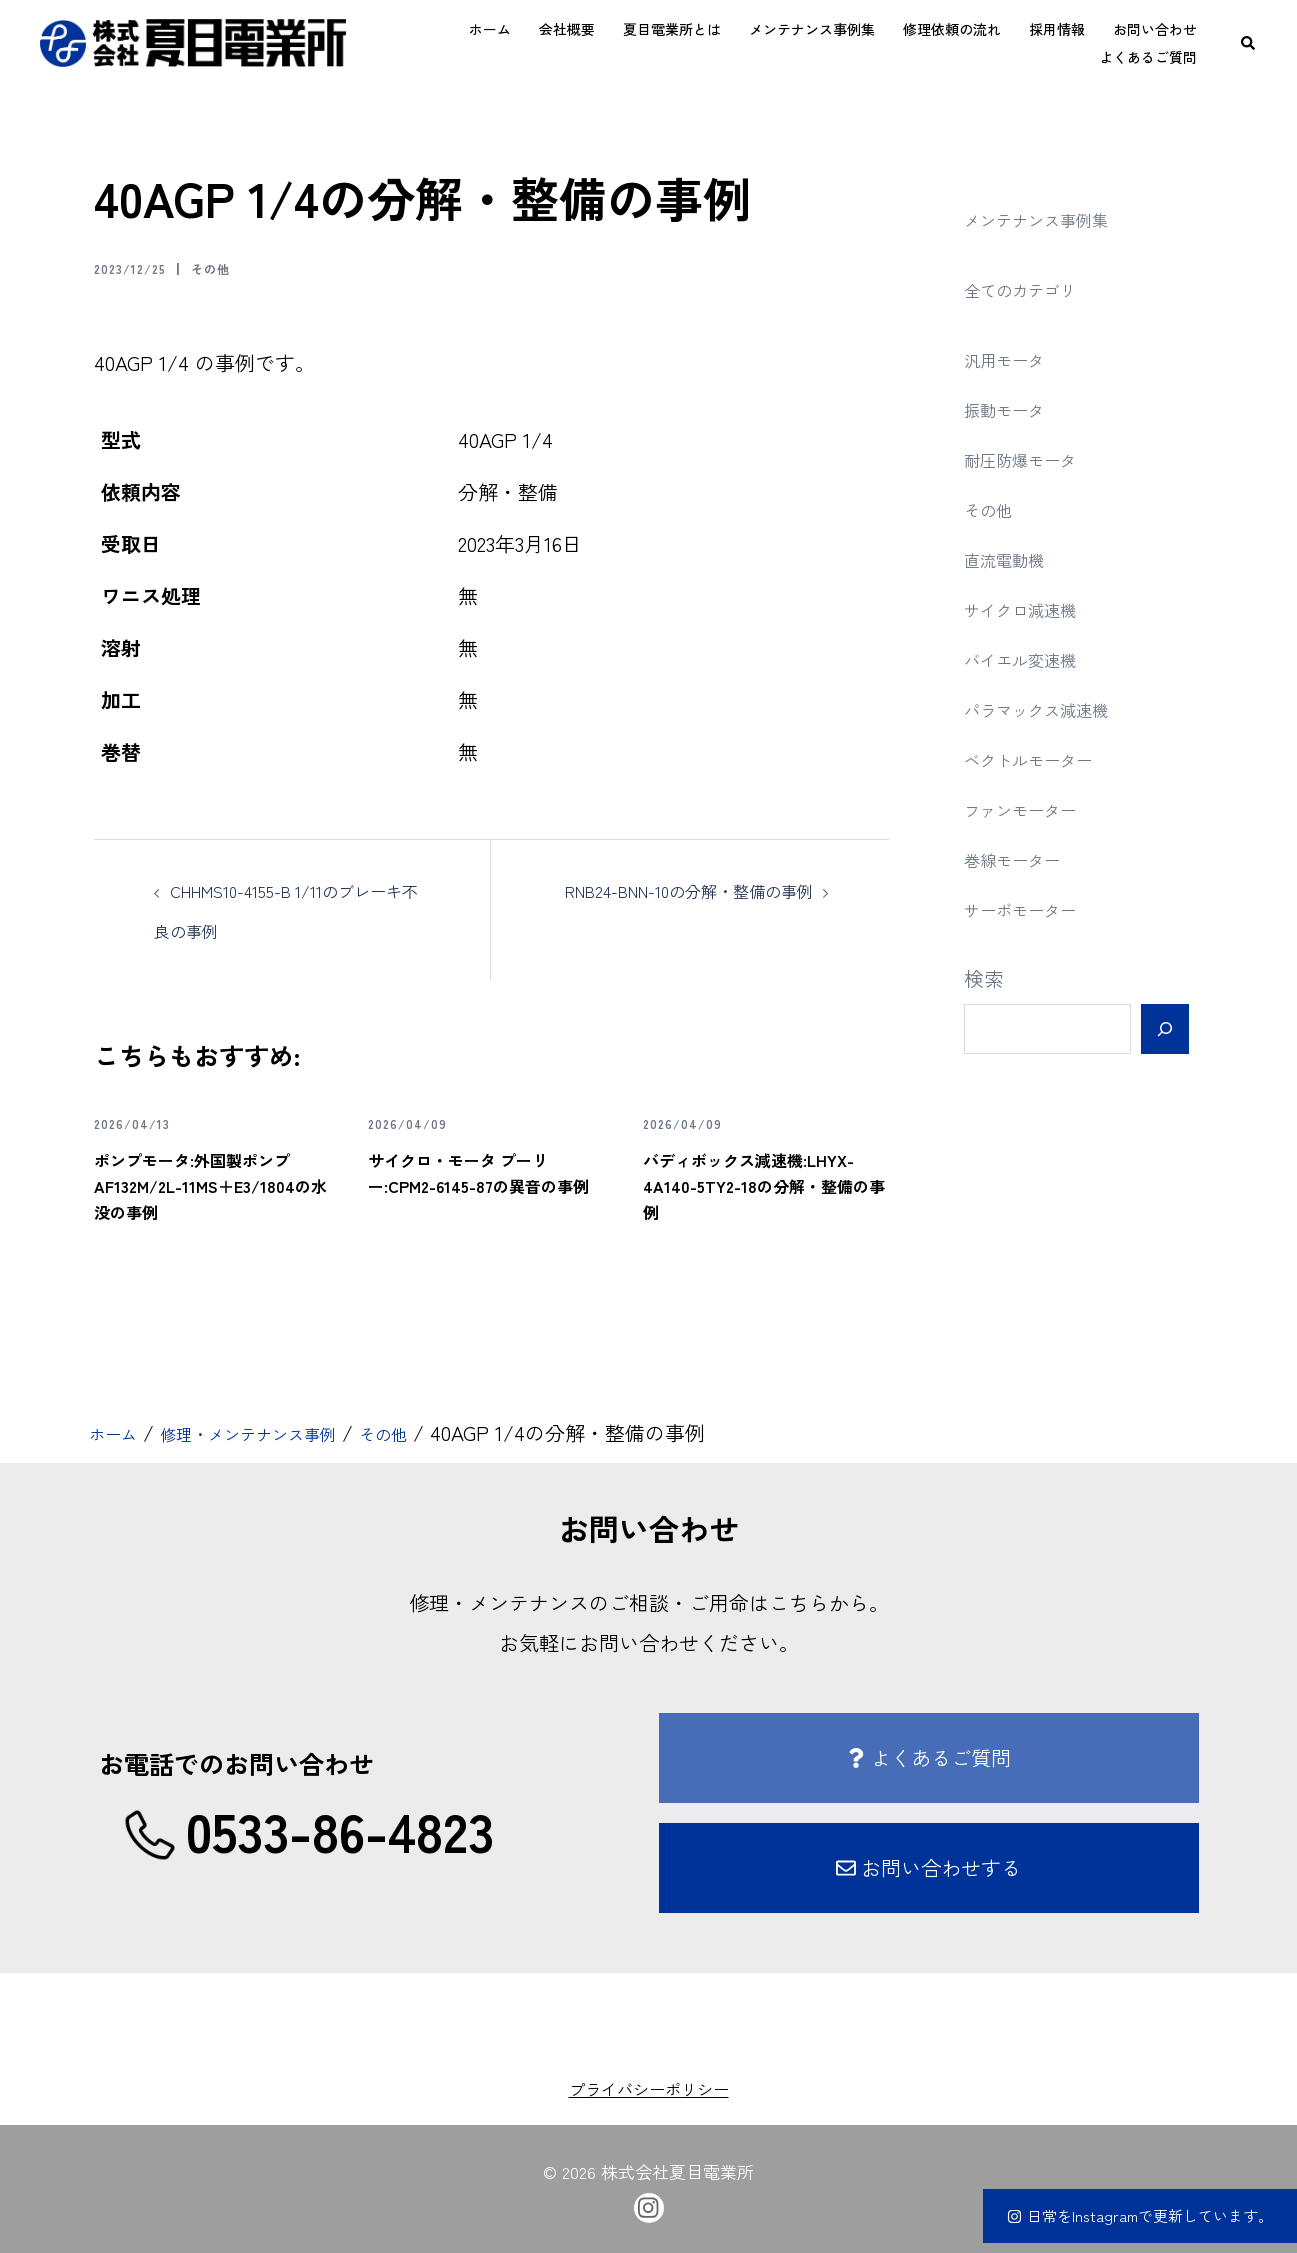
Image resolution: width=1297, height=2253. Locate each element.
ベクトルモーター (1044, 758)
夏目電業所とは (672, 29)
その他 (236, 267)
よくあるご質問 (1148, 57)
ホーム (490, 29)
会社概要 (567, 29)
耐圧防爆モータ (1034, 458)
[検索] (1164, 1029)
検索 (984, 978)
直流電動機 (1014, 558)
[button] (1249, 43)
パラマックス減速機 (1054, 708)
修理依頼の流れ (952, 29)
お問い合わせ (1155, 29)
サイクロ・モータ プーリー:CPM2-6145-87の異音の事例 (484, 1183)
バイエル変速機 (1034, 658)
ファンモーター (1034, 808)
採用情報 (1057, 29)
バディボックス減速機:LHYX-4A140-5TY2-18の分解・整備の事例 (761, 1183)
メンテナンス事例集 (812, 29)
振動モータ (1014, 408)
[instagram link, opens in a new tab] (649, 2205)
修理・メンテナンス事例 (282, 1432)
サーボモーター (1034, 908)
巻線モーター (1024, 858)
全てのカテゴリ (1034, 288)
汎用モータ (1014, 358)
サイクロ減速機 (1034, 608)
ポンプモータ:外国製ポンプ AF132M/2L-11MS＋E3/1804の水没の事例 (214, 1183)
